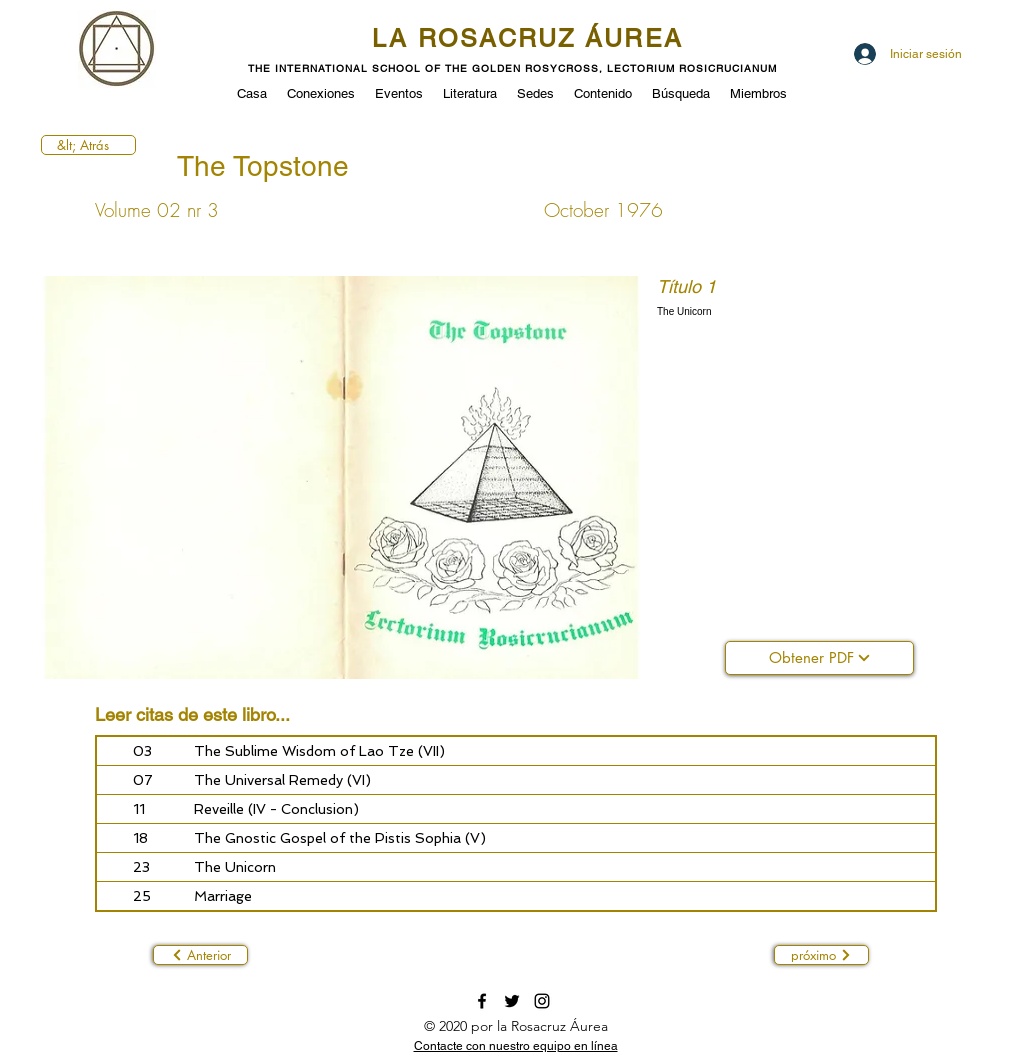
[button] (399, 92)
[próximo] (821, 955)
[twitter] (512, 1001)
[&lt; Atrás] (88, 145)
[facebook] (482, 1001)
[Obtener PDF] (819, 658)
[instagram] (542, 1001)
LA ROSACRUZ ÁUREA (528, 38)
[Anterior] (200, 955)
